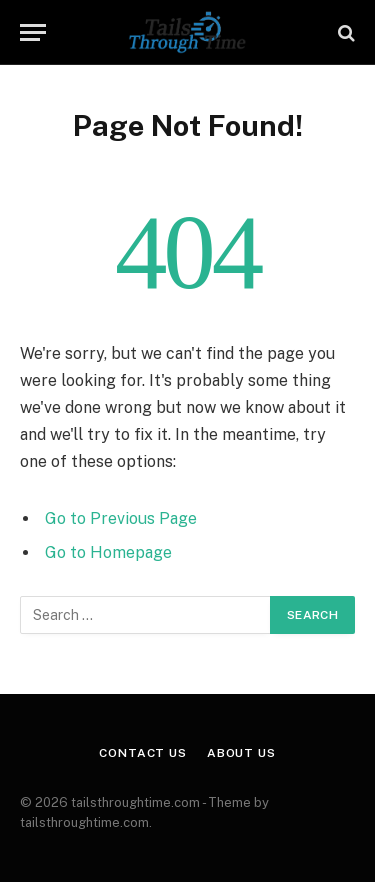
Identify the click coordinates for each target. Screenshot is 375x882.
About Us (241, 753)
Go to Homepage (108, 552)
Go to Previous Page (121, 518)
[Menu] (33, 32)
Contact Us (142, 753)
